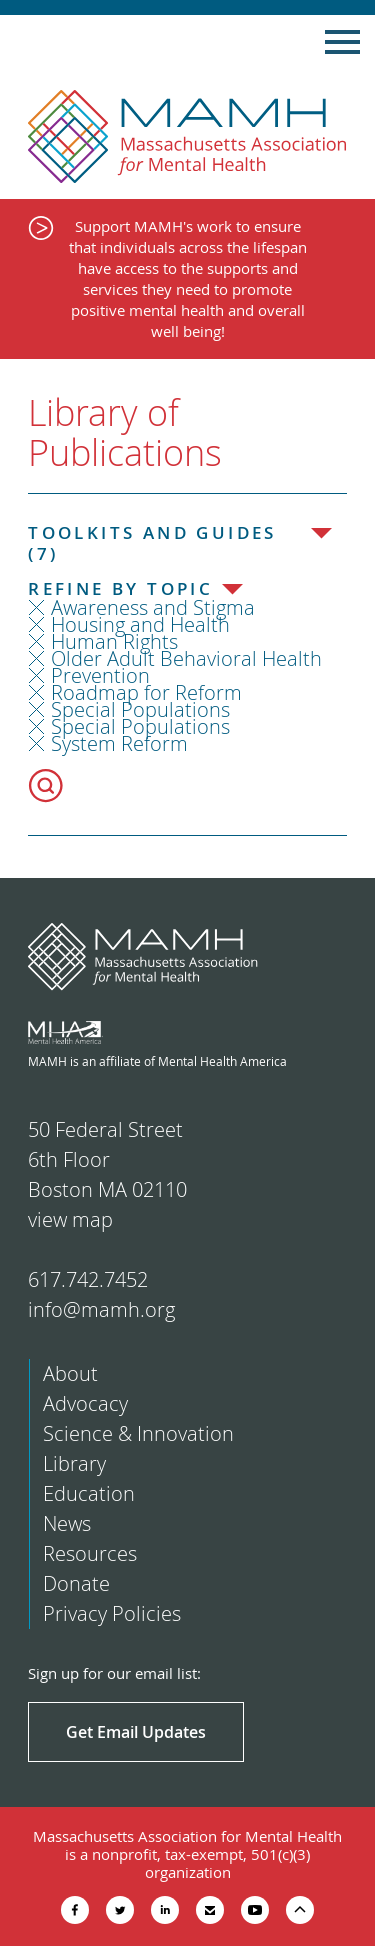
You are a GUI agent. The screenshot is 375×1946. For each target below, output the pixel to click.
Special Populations (140, 709)
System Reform (119, 743)
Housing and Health (140, 624)
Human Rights (114, 641)
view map (70, 1219)
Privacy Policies (112, 1613)
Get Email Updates (136, 1732)
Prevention (100, 675)
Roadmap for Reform (146, 692)
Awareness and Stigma (153, 607)
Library (74, 1463)
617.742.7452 (88, 1279)
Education (89, 1493)
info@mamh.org (101, 1309)
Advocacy (85, 1403)
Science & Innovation (138, 1433)
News (67, 1523)
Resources (90, 1553)
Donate (76, 1583)
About (70, 1373)
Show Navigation (342, 42)
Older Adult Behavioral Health (186, 658)
